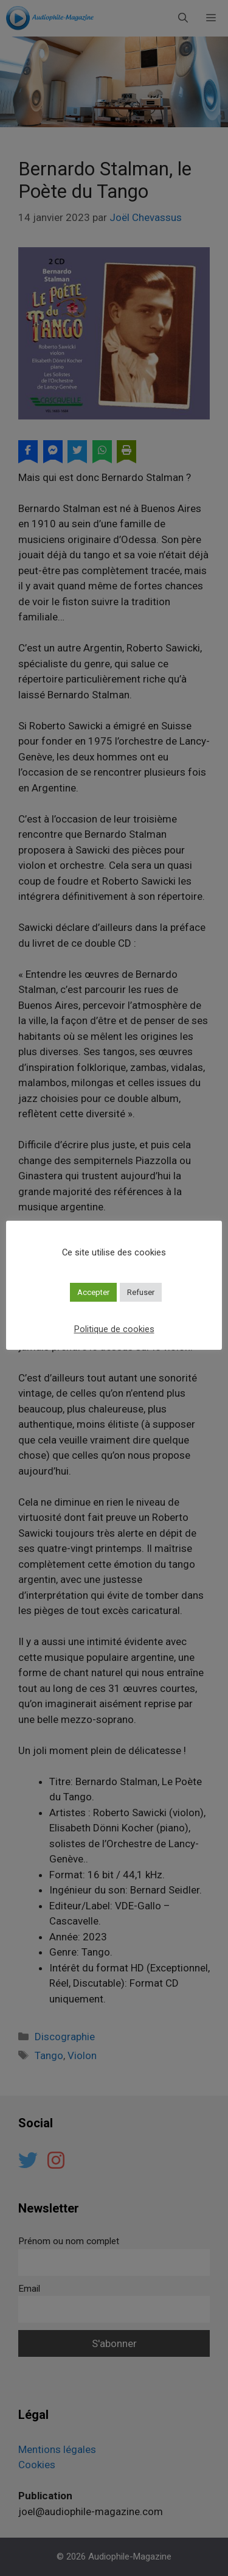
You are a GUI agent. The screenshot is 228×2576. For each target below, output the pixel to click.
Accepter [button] (93, 1292)
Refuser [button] (140, 1292)
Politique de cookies (114, 1329)
